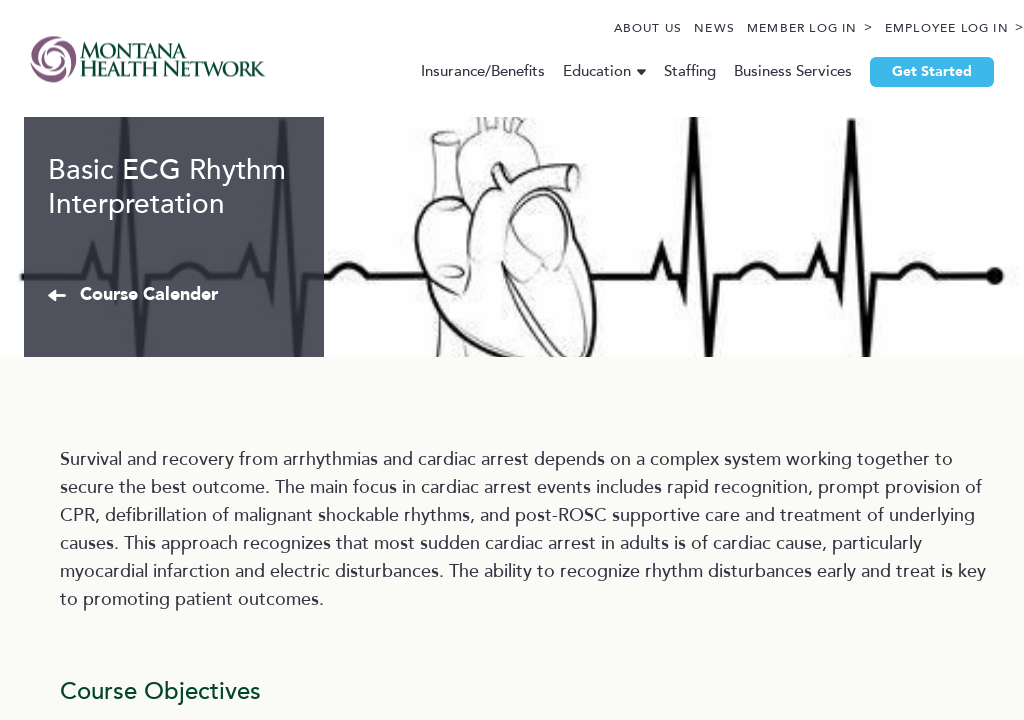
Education (580, 71)
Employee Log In (900, 29)
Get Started (915, 72)
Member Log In (755, 29)
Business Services (776, 71)
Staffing (673, 71)
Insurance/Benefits (466, 71)
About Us (601, 29)
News (667, 29)
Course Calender (266, 468)
